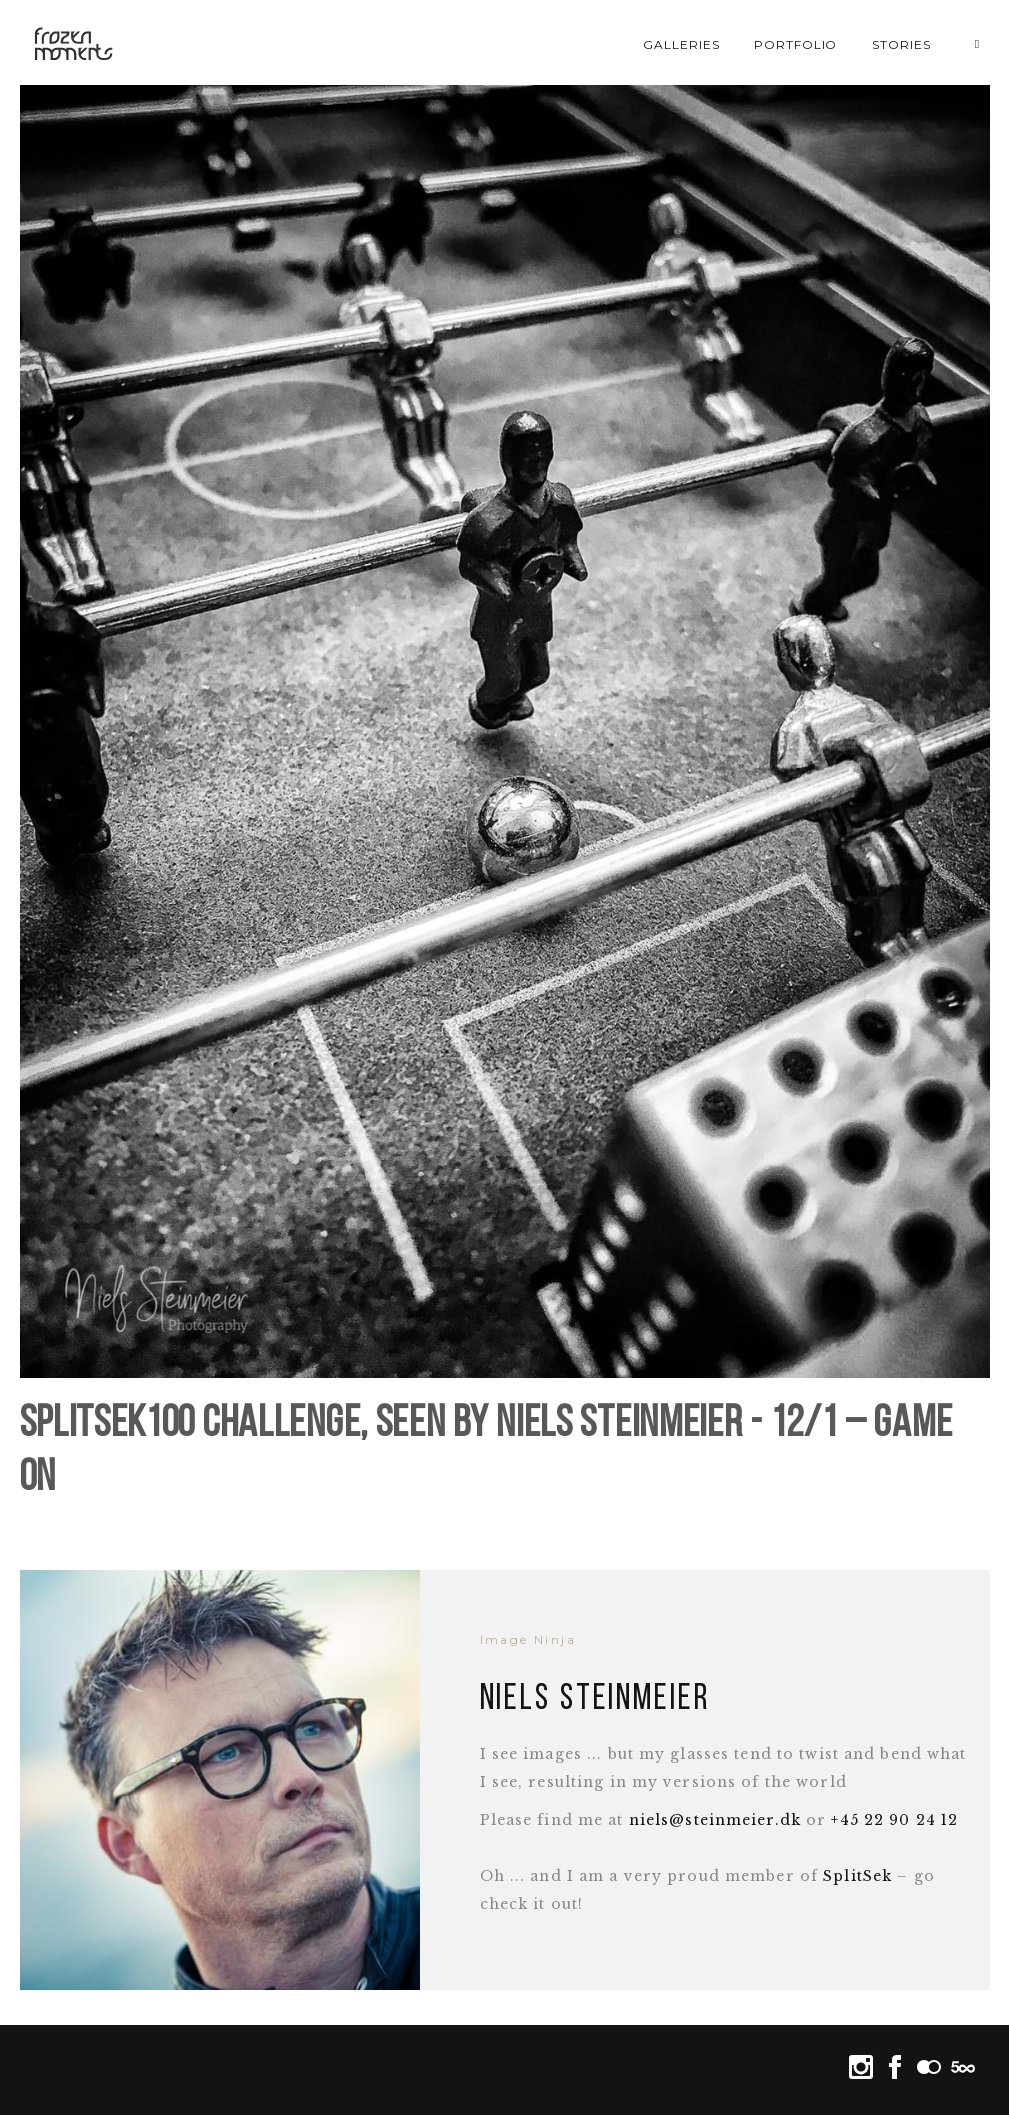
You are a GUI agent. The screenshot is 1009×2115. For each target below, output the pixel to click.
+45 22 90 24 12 (894, 1820)
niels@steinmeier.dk (715, 1820)
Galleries (681, 44)
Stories (901, 44)
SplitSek (857, 1876)
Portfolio (796, 44)
